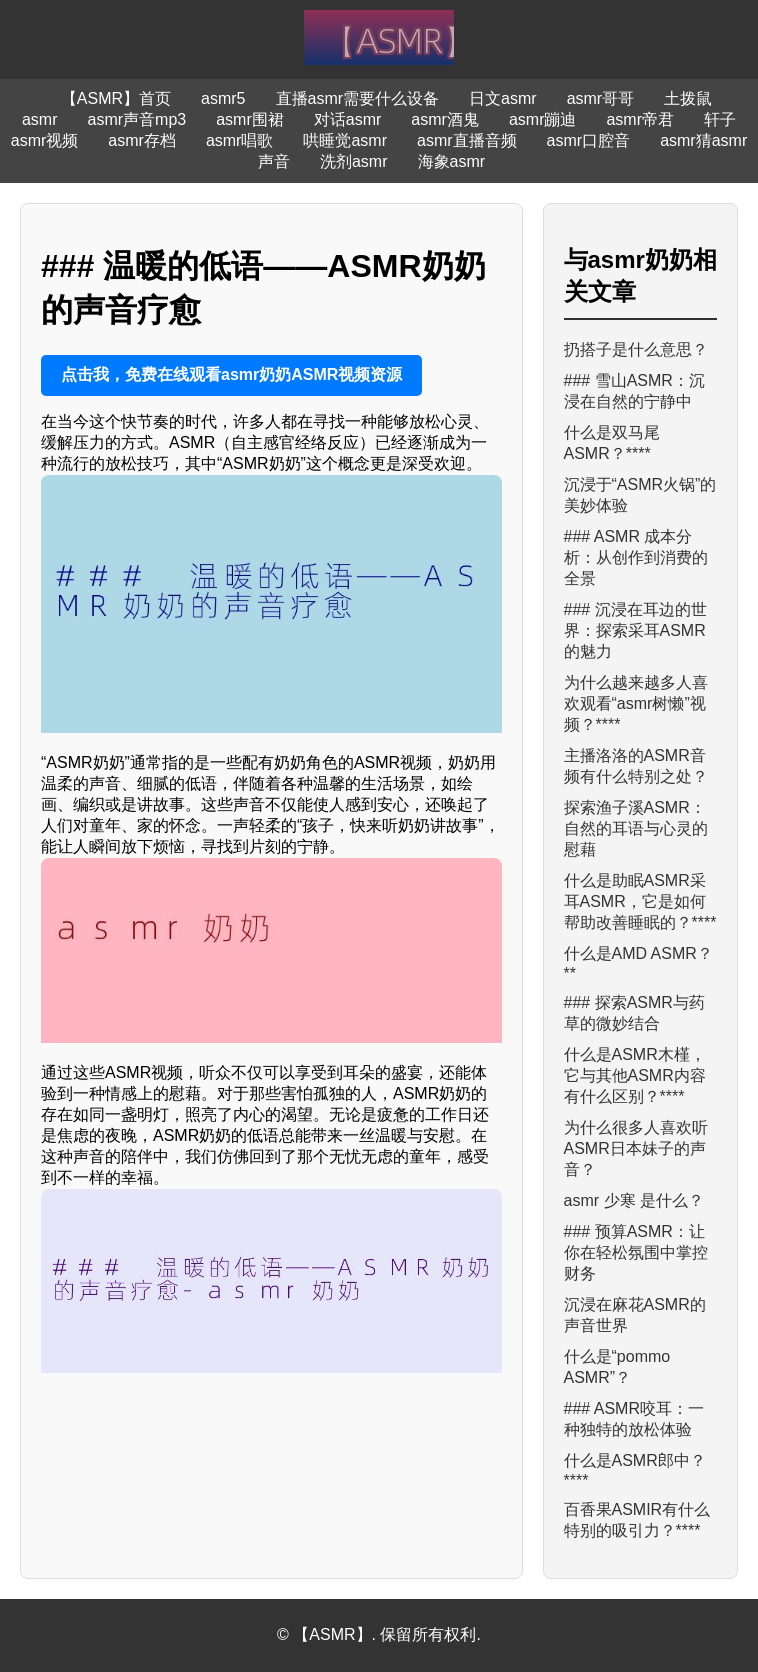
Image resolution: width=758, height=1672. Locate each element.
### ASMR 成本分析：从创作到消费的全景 (636, 557)
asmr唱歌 (240, 140)
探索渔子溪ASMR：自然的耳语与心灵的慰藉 (636, 828)
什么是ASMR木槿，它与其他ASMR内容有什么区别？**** (635, 1075)
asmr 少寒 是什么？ (634, 1200)
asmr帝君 (640, 119)
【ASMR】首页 (116, 98)
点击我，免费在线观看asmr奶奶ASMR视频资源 (231, 374)
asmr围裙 (250, 119)
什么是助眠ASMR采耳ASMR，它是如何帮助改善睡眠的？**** (640, 901)
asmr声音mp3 (137, 119)
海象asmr (452, 161)
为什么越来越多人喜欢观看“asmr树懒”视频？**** (636, 703)
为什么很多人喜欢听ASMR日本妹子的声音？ (636, 1148)
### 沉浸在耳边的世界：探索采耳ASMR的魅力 (635, 630)
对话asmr (348, 119)
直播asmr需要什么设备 (358, 98)
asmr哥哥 (601, 98)
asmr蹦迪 (543, 119)
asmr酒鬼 (445, 119)
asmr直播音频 (467, 140)
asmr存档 (142, 140)
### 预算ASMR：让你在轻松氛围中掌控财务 (636, 1252)
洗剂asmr (354, 161)
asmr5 (223, 98)
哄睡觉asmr (345, 140)
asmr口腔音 (589, 140)
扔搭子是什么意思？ (636, 349)
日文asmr (503, 98)
